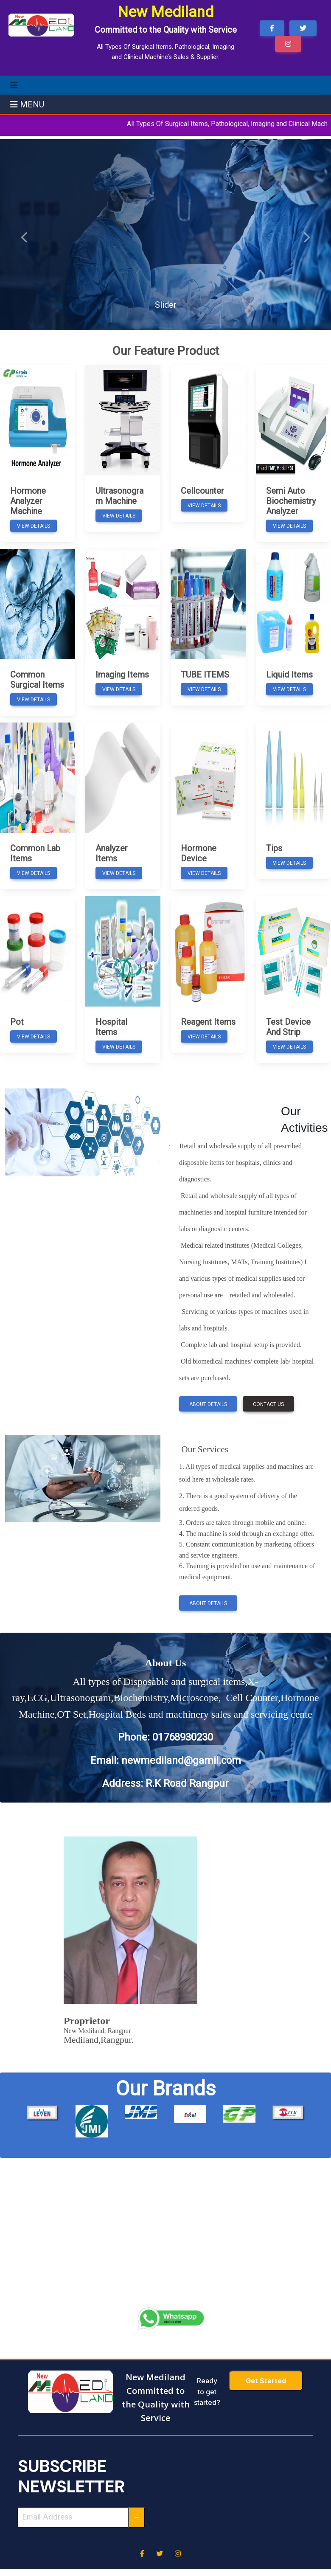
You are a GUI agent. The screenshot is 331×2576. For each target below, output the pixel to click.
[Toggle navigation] (14, 85)
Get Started (266, 2380)
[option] (42, 2112)
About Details (208, 1404)
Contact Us (268, 1404)
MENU (27, 104)
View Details (33, 526)
